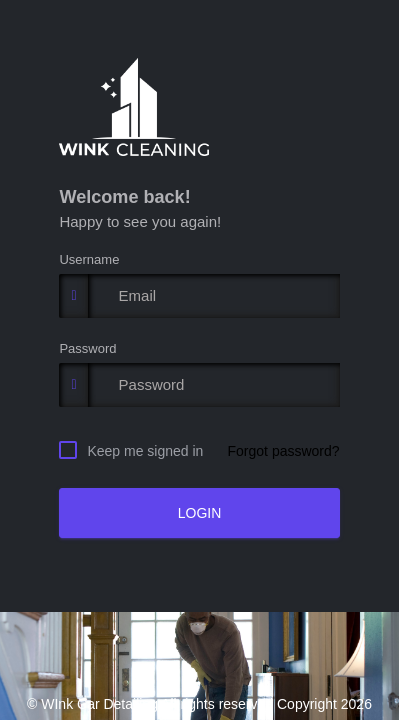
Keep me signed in (145, 450)
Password (87, 348)
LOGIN (200, 513)
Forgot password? (284, 451)
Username (89, 259)
